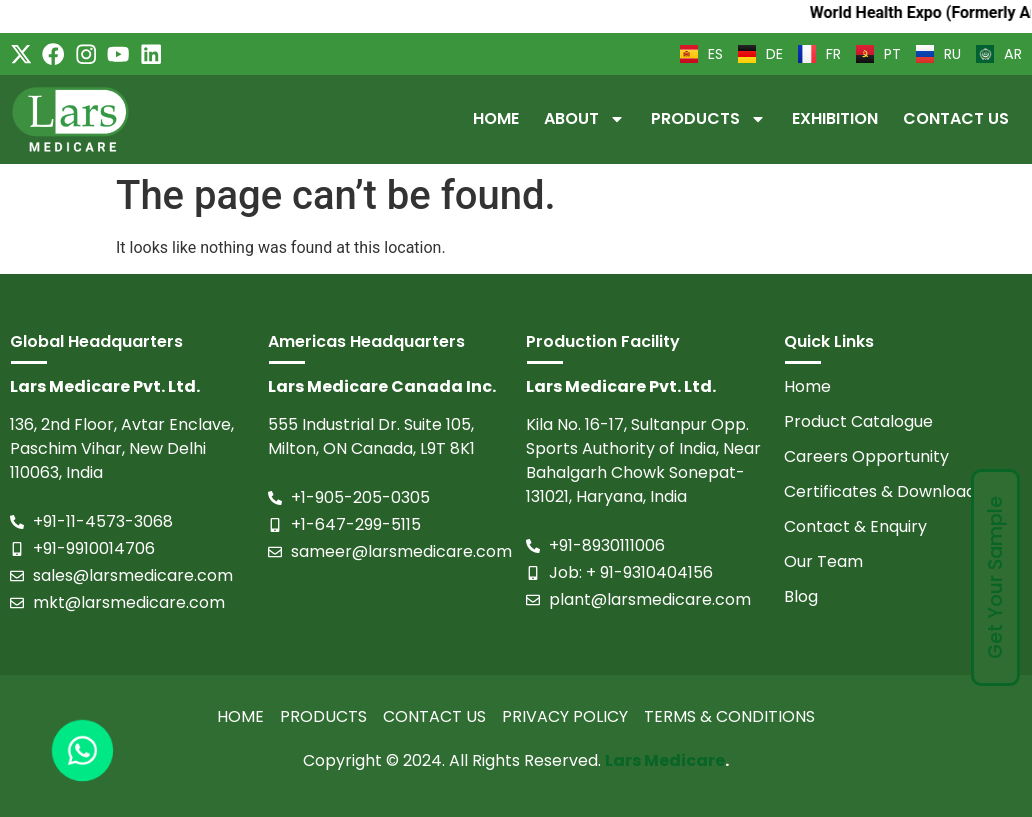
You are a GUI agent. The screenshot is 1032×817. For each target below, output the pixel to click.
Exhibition (835, 118)
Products (708, 119)
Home (496, 118)
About (584, 119)
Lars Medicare (665, 760)
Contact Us (956, 118)
